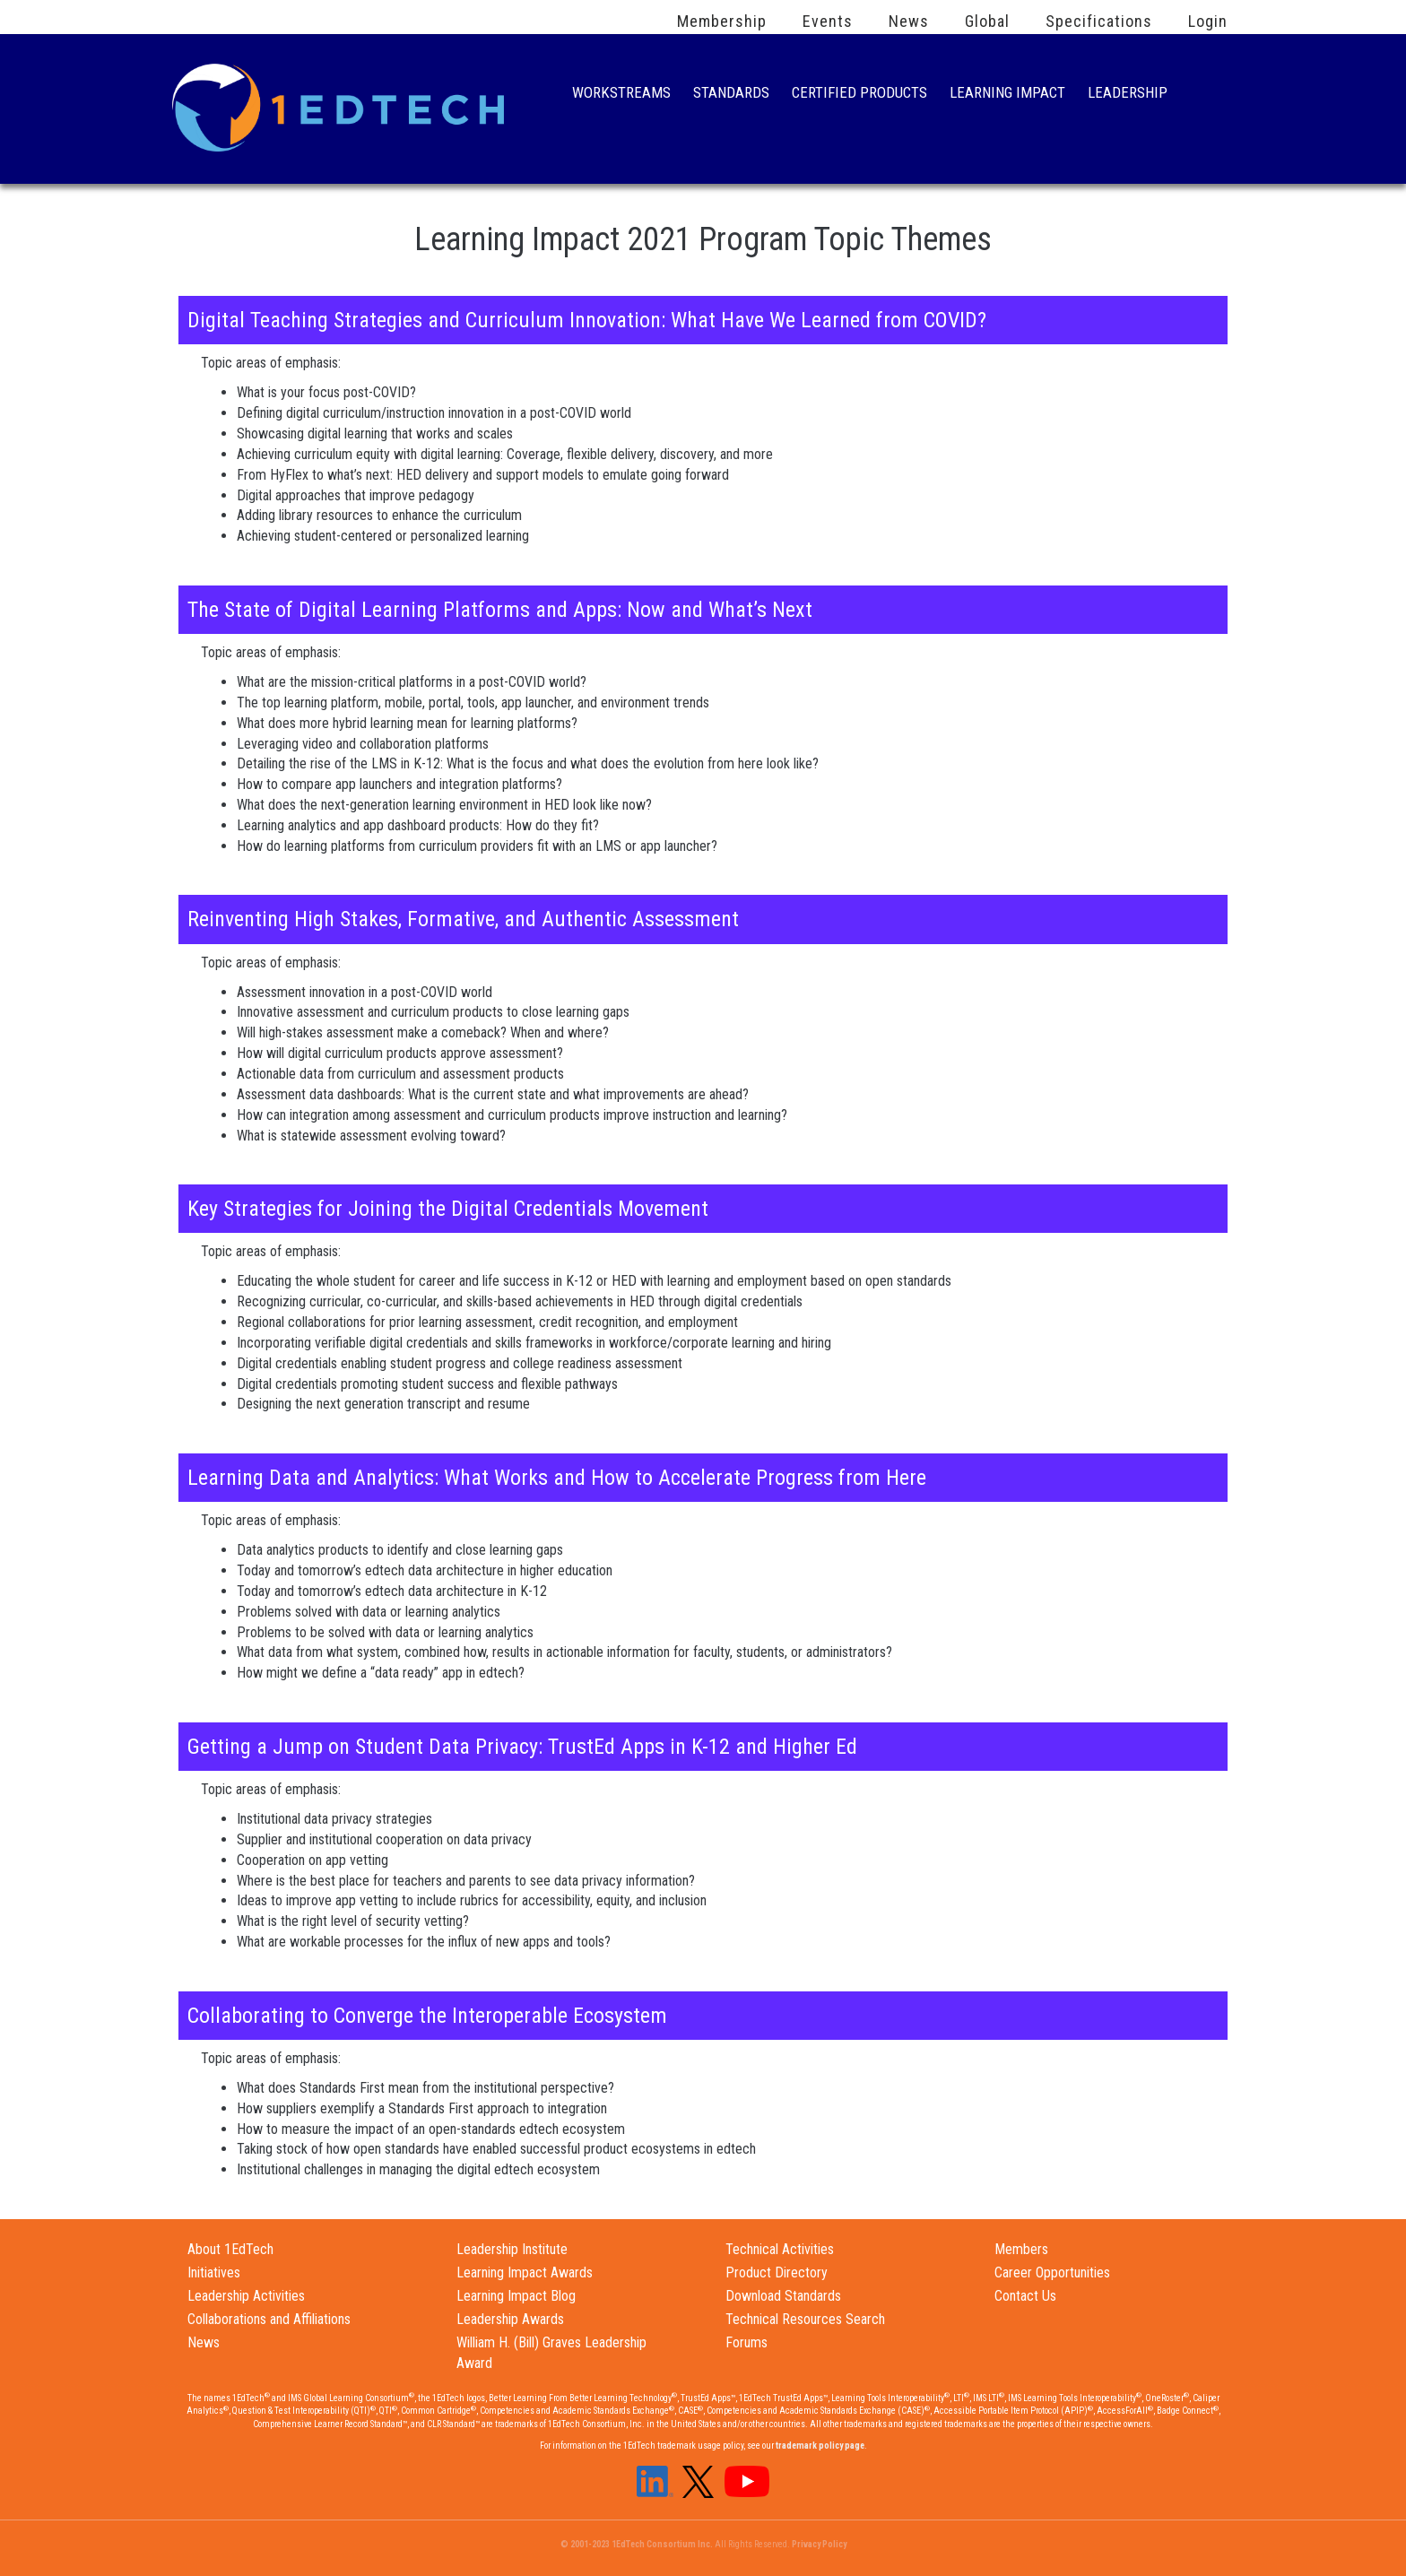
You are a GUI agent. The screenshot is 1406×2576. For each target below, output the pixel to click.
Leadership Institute (512, 2249)
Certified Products (859, 94)
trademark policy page (820, 2445)
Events (828, 21)
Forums (746, 2342)
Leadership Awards (510, 2319)
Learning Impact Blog (516, 2295)
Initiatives (213, 2272)
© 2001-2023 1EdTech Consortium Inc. (636, 2544)
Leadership (1127, 94)
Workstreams (621, 94)
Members (1021, 2249)
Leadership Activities (246, 2295)
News (909, 21)
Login (1208, 21)
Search (1209, 94)
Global (987, 21)
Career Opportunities (1052, 2272)
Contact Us (1025, 2295)
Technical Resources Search (805, 2319)
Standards (731, 94)
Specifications (1099, 21)
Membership (722, 21)
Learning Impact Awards (524, 2272)
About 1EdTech (230, 2249)
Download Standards (783, 2295)
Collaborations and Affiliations (269, 2319)
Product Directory (776, 2272)
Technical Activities (779, 2249)
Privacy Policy (819, 2544)
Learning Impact (1007, 94)
